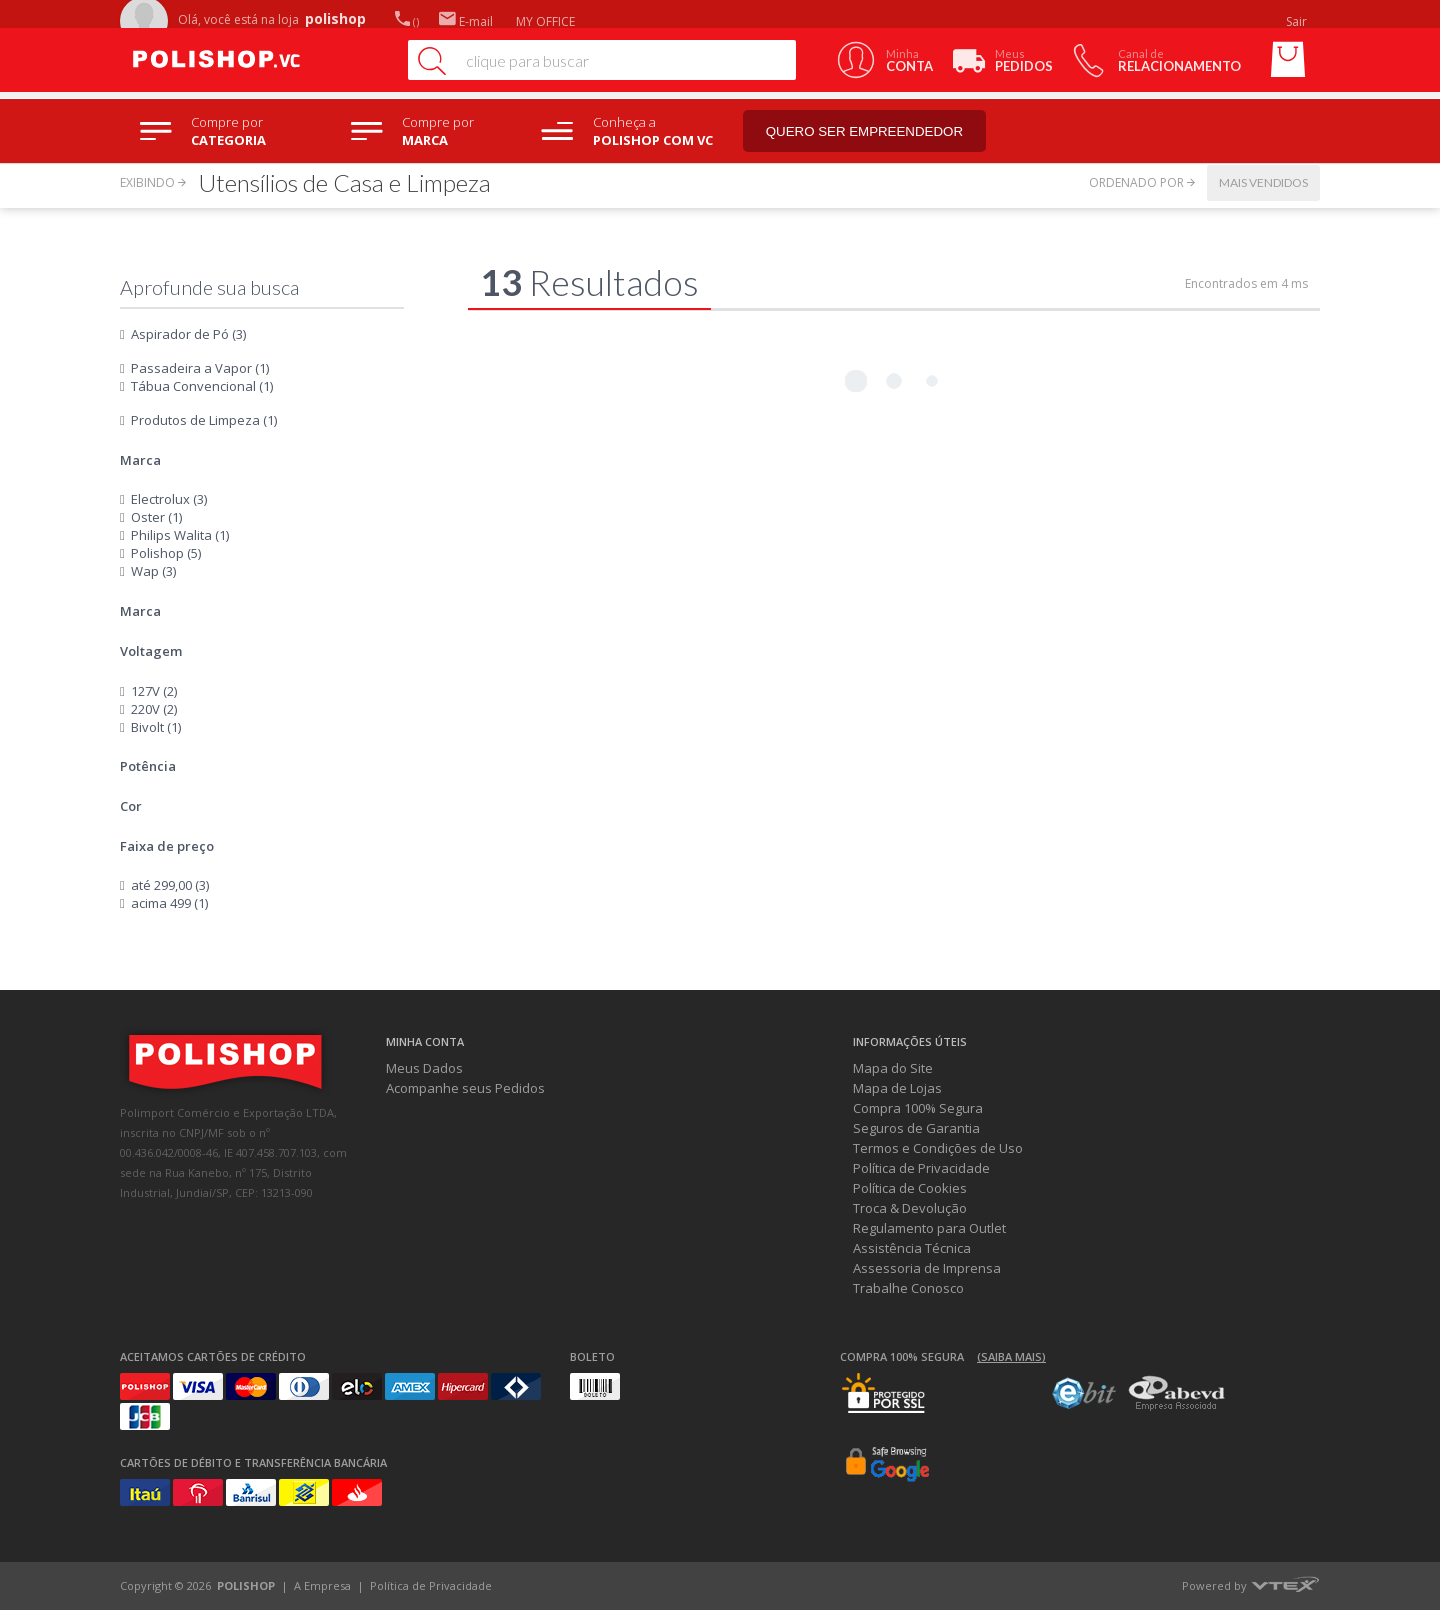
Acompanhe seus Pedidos (465, 1088)
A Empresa (322, 1585)
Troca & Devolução (910, 1208)
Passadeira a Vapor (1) (200, 368)
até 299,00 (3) (170, 885)
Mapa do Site (893, 1068)
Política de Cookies (910, 1188)
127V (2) (154, 691)
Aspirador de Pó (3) (188, 334)
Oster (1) (156, 517)
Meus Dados (424, 1068)
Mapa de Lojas (897, 1088)
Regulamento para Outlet (929, 1228)
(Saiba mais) (1011, 1356)
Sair (1298, 21)
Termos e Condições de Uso (938, 1148)
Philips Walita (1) (180, 535)
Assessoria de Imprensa (927, 1268)
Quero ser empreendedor (865, 131)
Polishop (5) (166, 553)
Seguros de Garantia (916, 1128)
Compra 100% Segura (918, 1108)
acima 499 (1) (169, 903)
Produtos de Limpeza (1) (204, 420)
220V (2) (154, 709)
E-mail (466, 21)
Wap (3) (153, 571)
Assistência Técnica (912, 1248)
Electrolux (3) (169, 499)
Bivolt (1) (156, 727)
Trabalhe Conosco (908, 1288)
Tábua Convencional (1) (202, 386)
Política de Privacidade (921, 1168)
